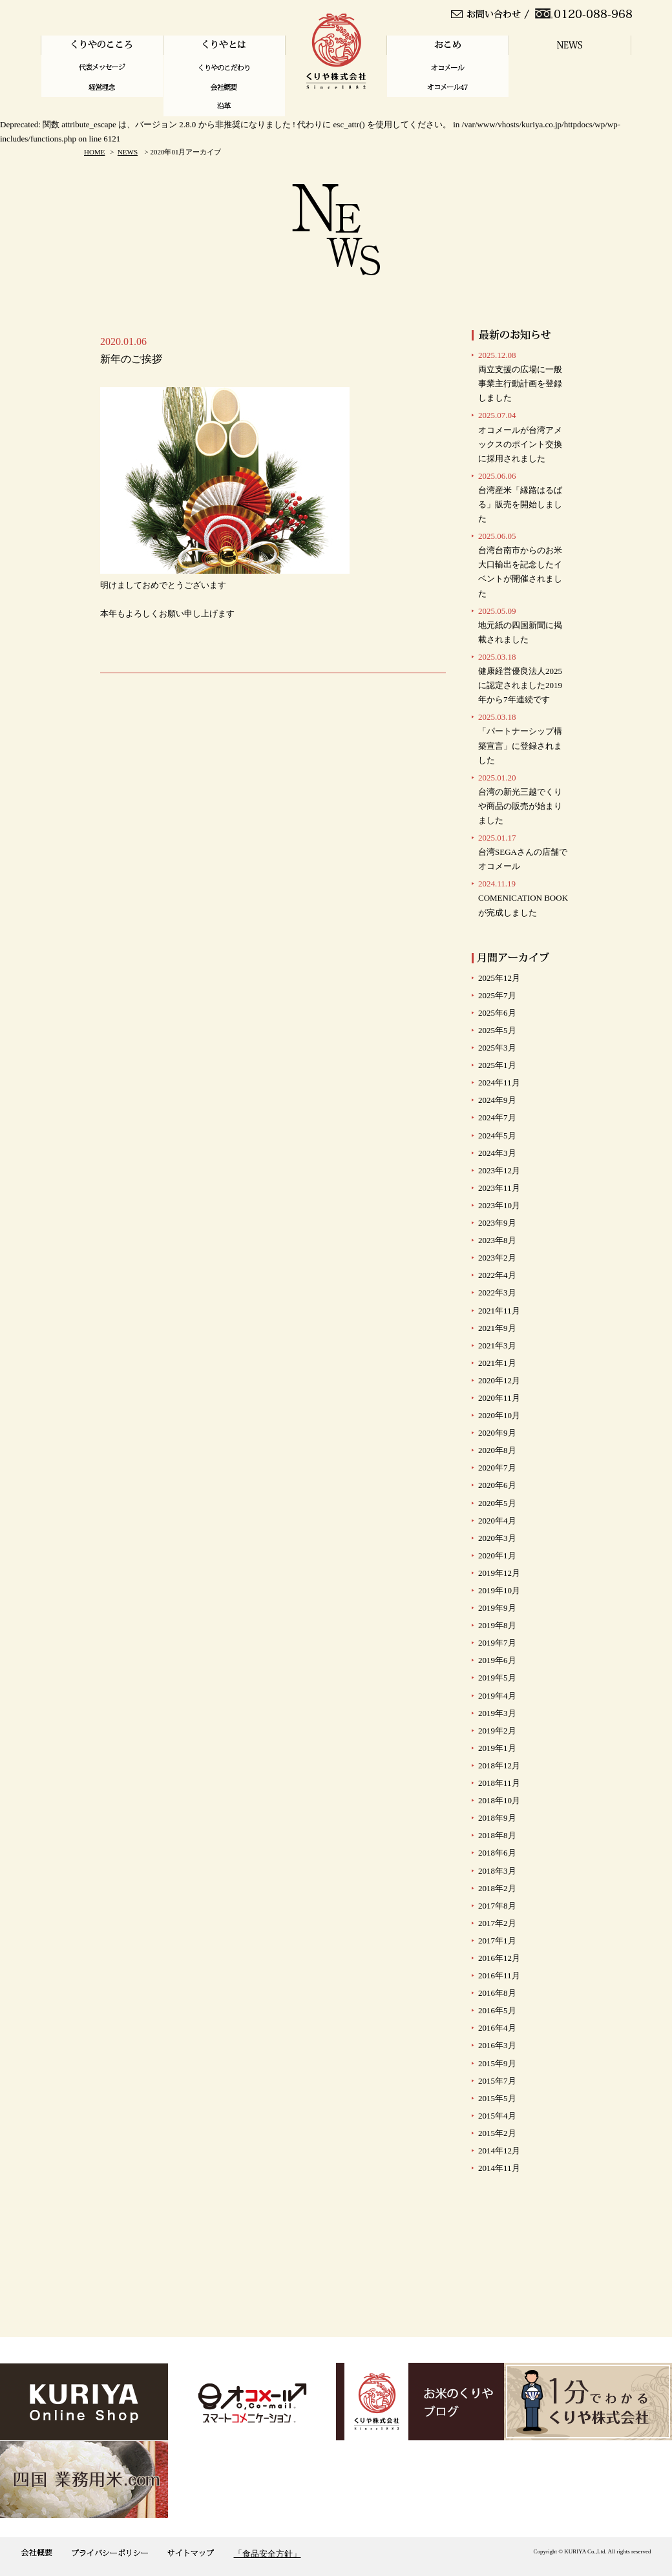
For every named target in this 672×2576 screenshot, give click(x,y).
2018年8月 (497, 1835)
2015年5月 (497, 2098)
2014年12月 (499, 2150)
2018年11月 (499, 1783)
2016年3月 (497, 2045)
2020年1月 (497, 1555)
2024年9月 (497, 1100)
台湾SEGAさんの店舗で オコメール (522, 852)
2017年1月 (497, 1940)
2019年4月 (497, 1696)
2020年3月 (497, 1538)
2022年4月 (497, 1275)
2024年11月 (499, 1082)
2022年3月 (497, 1292)
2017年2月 (497, 1923)
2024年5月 (497, 1135)
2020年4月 (497, 1520)
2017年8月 (497, 1906)
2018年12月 (499, 1765)
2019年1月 (497, 1748)
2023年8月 (497, 1240)
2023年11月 (499, 1188)
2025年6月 (497, 1013)
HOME (94, 152)
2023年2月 (497, 1257)
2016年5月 (497, 2010)
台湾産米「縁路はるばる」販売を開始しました (520, 497)
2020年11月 (499, 1398)
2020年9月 (497, 1433)
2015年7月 (497, 2081)
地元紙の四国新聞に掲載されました (520, 625)
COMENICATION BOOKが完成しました (523, 898)
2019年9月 (497, 1608)
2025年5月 (497, 1030)
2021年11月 (499, 1310)
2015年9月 (497, 2063)
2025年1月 (497, 1065)
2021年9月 (497, 1328)
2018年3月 (497, 1871)
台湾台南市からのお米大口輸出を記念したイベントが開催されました (520, 564)
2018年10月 (499, 1800)
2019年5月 (497, 1677)
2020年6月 (497, 1485)
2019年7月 (497, 1643)
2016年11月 (499, 1975)
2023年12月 (499, 1170)
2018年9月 (497, 1818)
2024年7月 (497, 1117)
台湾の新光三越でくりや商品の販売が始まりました (520, 799)
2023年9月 (497, 1223)
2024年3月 (497, 1153)
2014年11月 (499, 2168)
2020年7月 (497, 1467)
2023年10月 (499, 1205)
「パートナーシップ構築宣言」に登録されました (520, 738)
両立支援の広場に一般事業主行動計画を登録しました (520, 376)
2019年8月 (497, 1625)
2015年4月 (497, 2115)
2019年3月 (497, 1713)
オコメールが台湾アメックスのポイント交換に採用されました (520, 436)
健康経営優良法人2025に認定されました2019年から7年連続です (520, 678)
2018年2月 (497, 1888)
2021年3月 (497, 1345)
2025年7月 (497, 995)
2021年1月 (497, 1363)
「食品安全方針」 (267, 2554)
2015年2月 (497, 2133)
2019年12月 (499, 1573)
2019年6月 (497, 1660)
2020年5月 (497, 1503)
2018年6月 (497, 1853)
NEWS (128, 152)
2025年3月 (497, 1047)
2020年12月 (499, 1380)
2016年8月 (497, 1993)
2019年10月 (499, 1590)
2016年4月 (497, 2028)
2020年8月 (497, 1450)
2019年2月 (497, 1730)
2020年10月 (499, 1415)
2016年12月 (499, 1958)
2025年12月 (499, 978)
